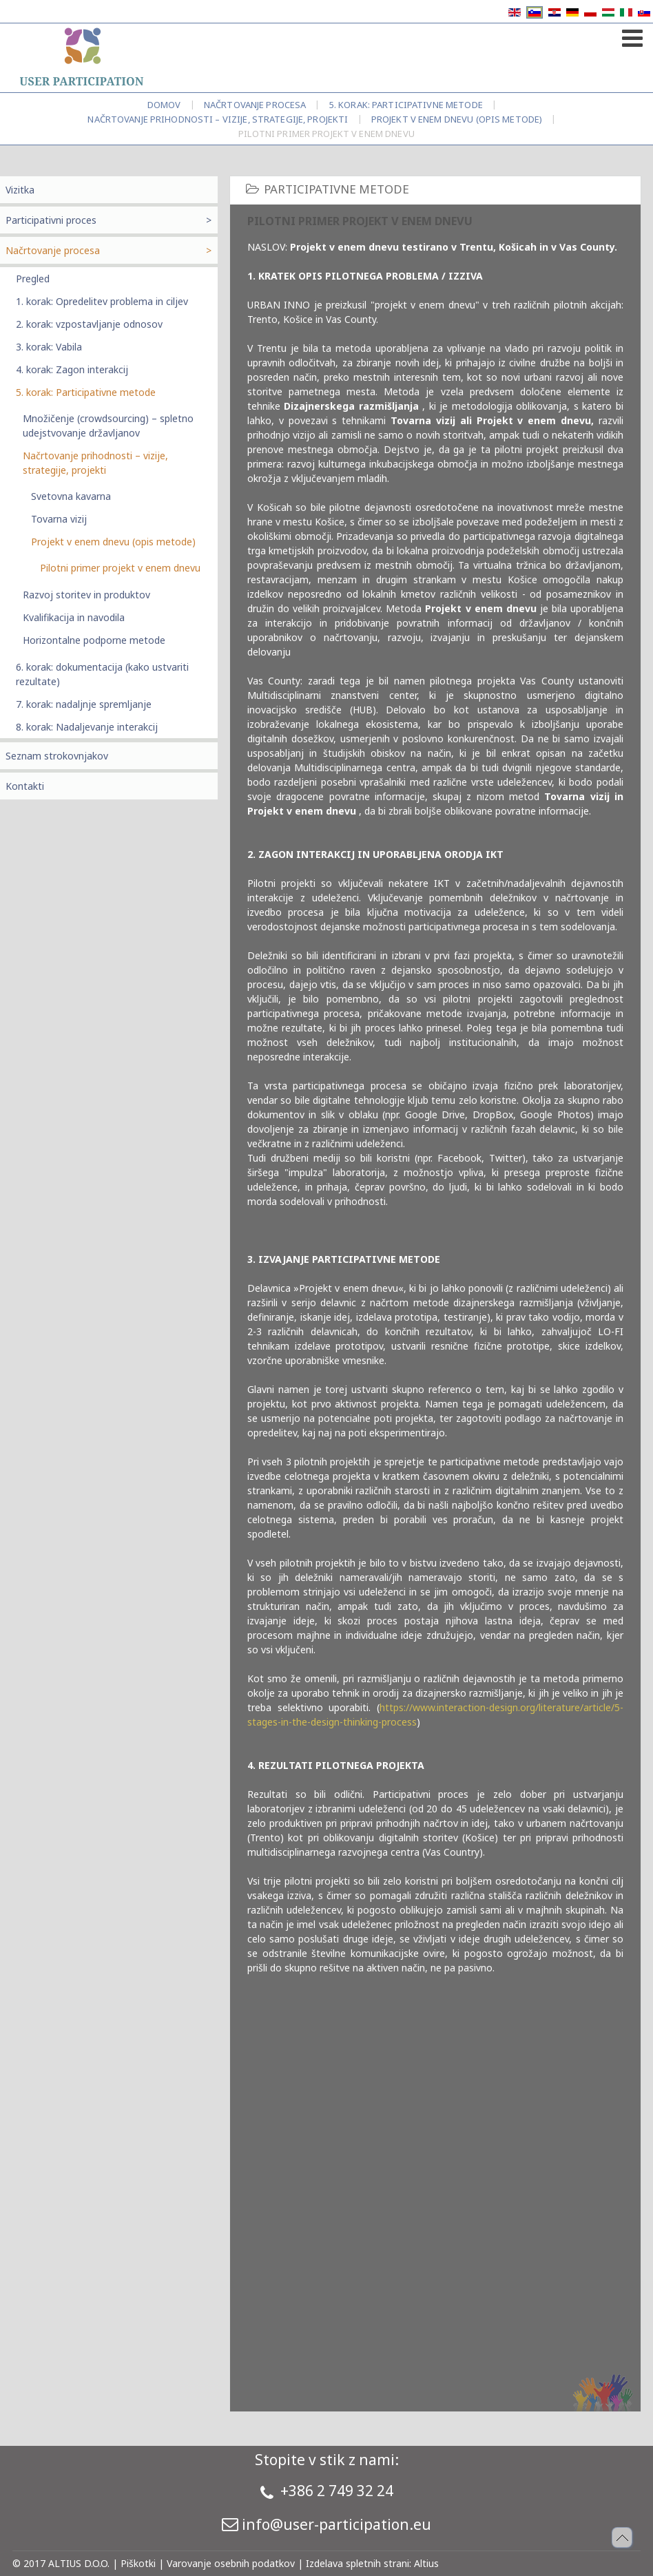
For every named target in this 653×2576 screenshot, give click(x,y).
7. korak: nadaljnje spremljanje (84, 704)
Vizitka (20, 189)
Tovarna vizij (59, 518)
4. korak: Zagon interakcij (72, 369)
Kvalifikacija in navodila (74, 617)
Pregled (33, 278)
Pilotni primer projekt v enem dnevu (120, 567)
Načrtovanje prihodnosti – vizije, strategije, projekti (217, 119)
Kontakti (25, 786)
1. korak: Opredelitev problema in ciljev (102, 301)
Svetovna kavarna (71, 496)
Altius (426, 2563)
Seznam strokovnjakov (57, 755)
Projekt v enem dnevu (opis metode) (456, 119)
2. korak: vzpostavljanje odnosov (89, 324)
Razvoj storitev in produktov (86, 594)
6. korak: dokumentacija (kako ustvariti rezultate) (102, 674)
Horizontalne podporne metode (94, 640)
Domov (164, 104)
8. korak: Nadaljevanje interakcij (87, 726)
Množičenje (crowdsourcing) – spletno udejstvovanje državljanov (108, 425)
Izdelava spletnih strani (357, 2563)
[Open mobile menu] (631, 35)
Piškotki (138, 2563)
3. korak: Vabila (49, 346)
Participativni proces (51, 220)
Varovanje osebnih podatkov (231, 2563)
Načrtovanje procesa (255, 104)
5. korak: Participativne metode (406, 104)
